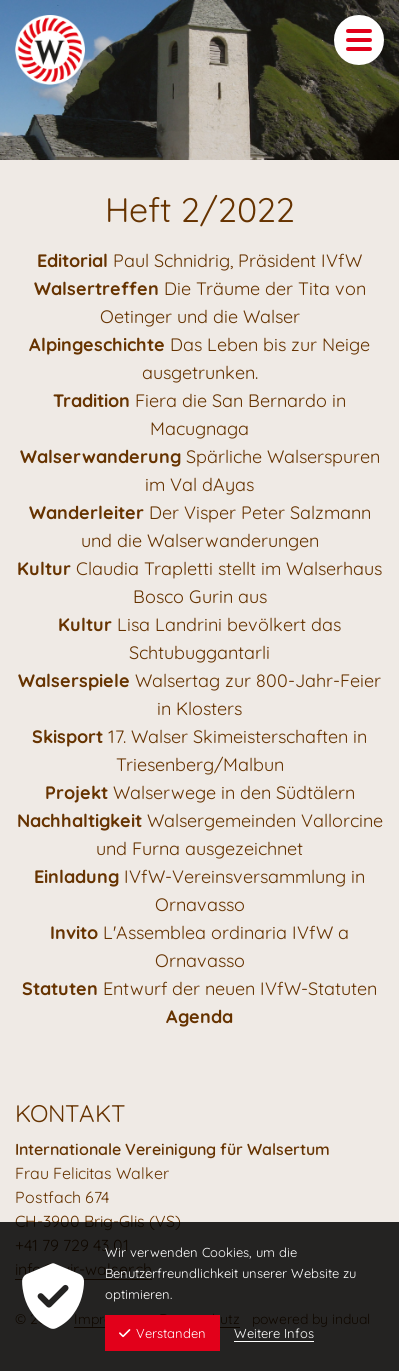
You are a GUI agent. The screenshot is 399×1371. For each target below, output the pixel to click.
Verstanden (162, 1333)
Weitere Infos (274, 1333)
